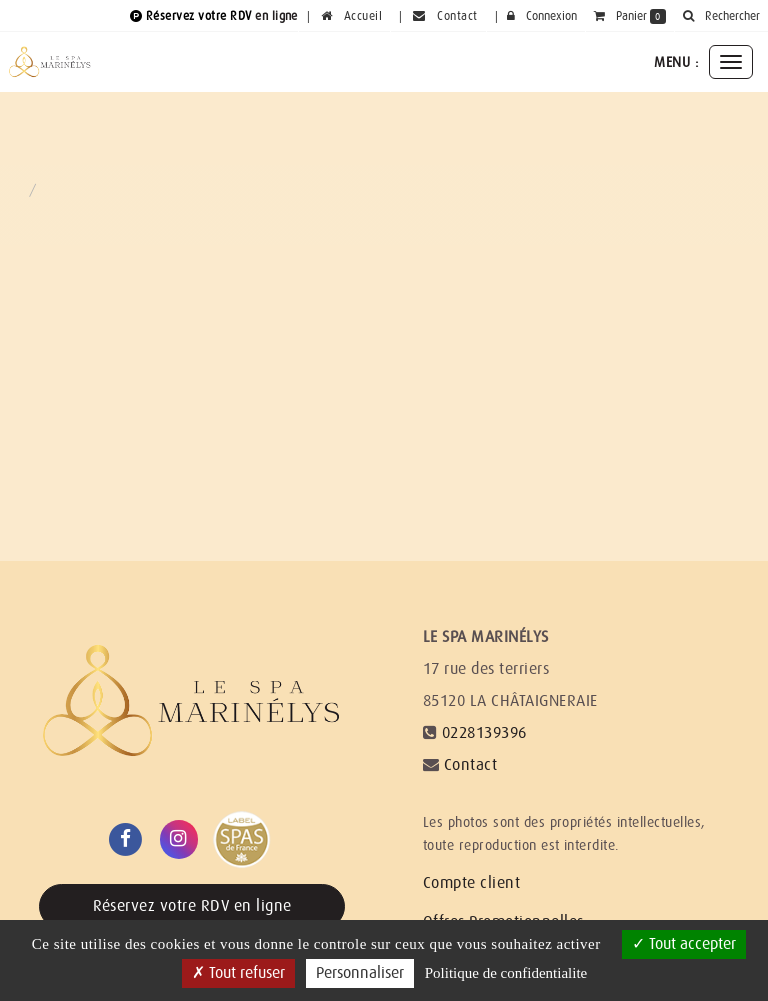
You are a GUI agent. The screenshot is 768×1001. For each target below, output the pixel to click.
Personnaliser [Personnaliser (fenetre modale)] (360, 973)
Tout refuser (238, 973)
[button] (721, 16)
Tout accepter (684, 944)
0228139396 (484, 733)
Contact (470, 765)
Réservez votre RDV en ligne (192, 906)
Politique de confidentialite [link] (506, 973)
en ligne (276, 16)
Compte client (471, 883)
